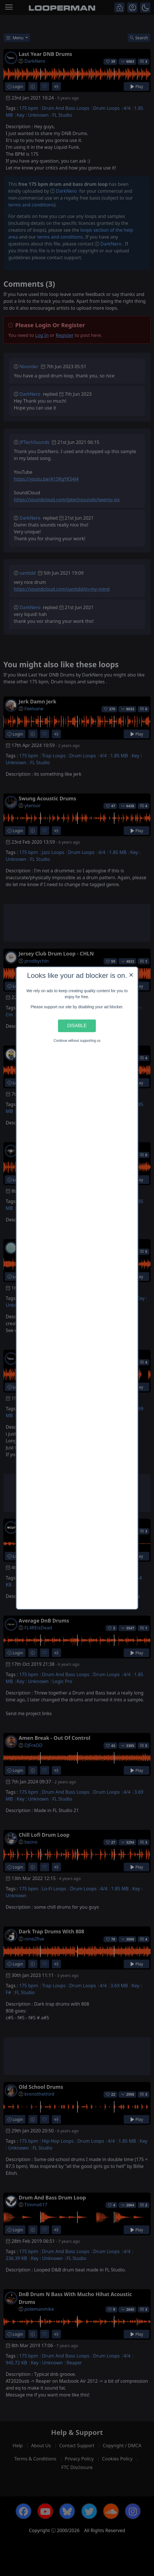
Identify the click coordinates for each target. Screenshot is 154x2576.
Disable (77, 1025)
